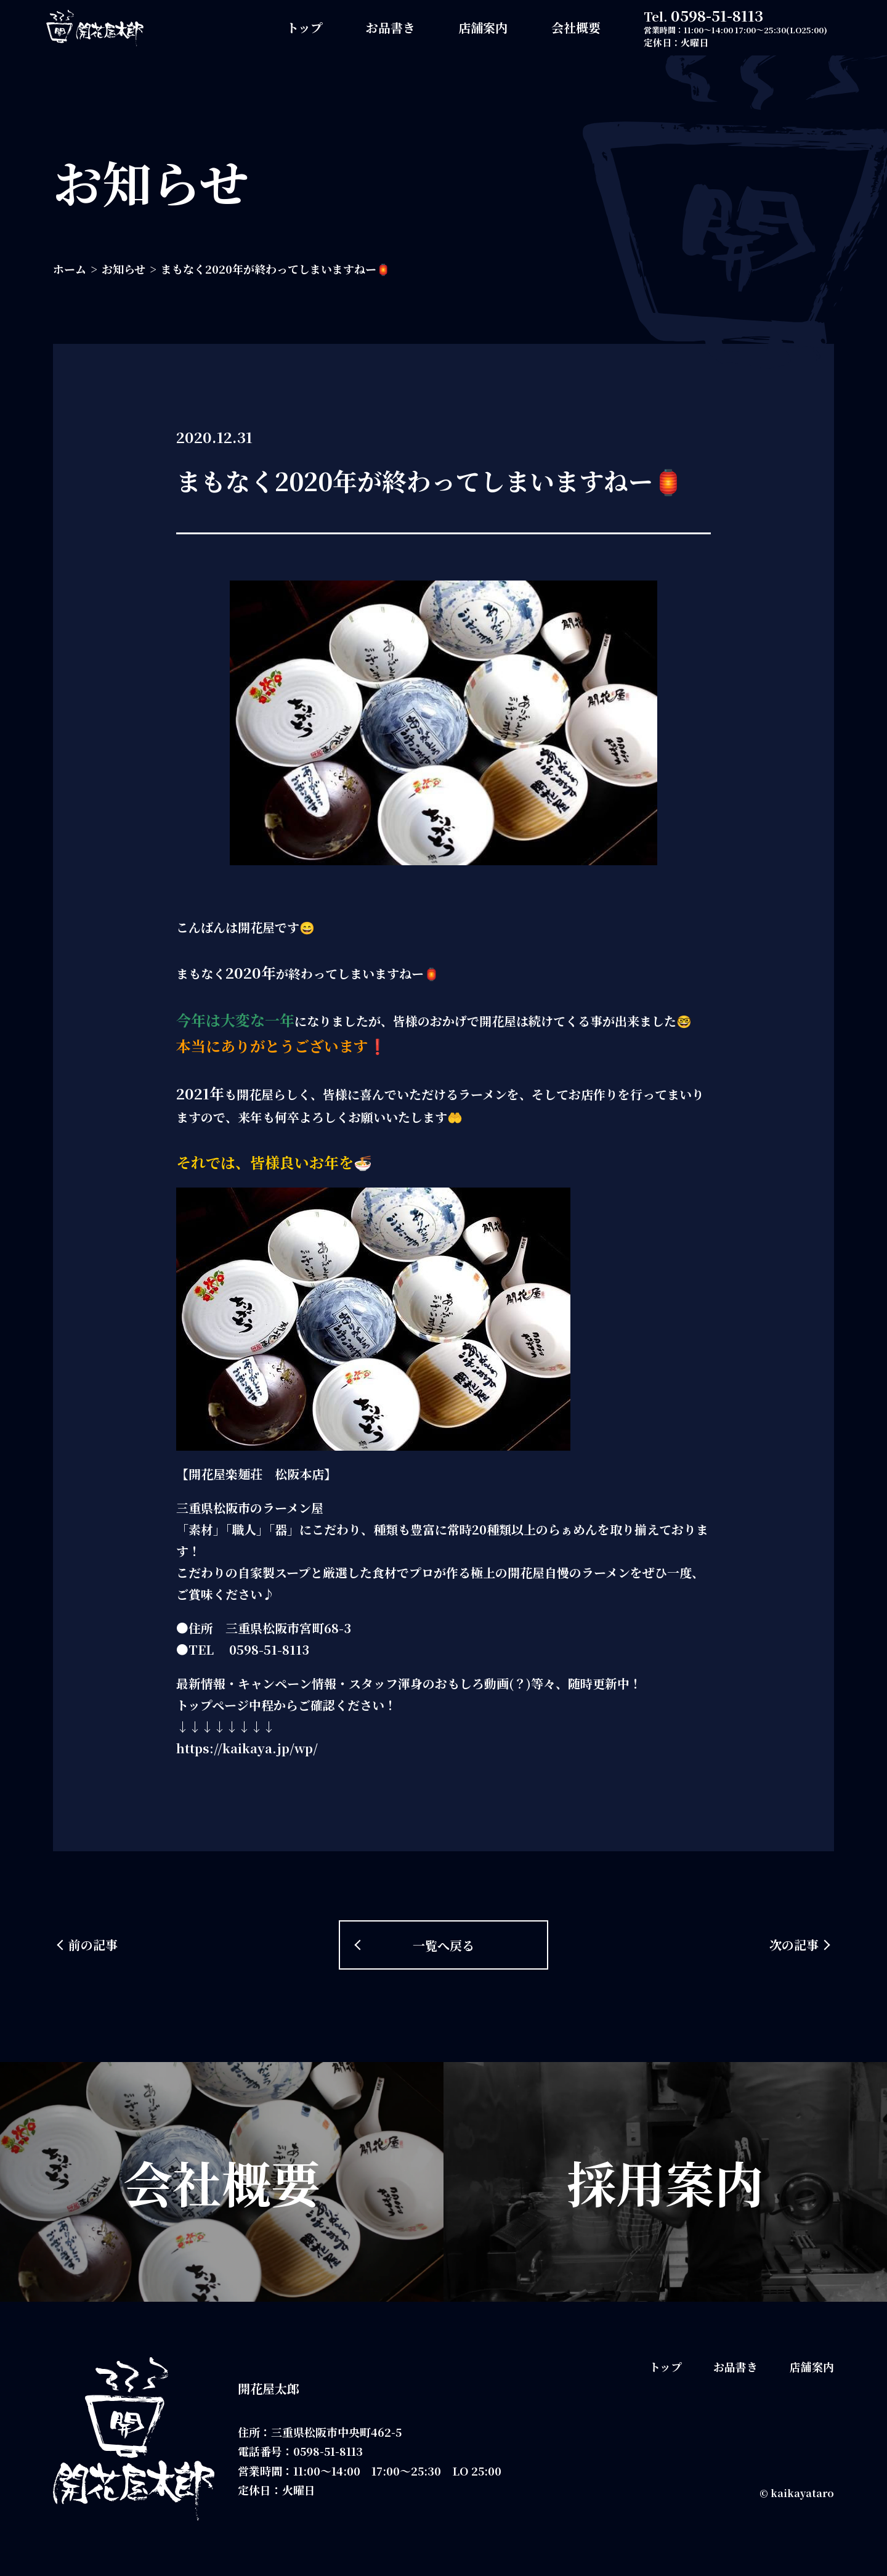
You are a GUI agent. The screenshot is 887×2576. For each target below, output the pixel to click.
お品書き (390, 27)
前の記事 (93, 1945)
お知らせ (123, 269)
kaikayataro (802, 2493)
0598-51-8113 (717, 15)
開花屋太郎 (268, 2388)
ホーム (69, 269)
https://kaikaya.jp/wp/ (247, 1748)
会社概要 (576, 27)
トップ (304, 27)
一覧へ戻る (443, 1945)
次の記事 (794, 1945)
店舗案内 (483, 27)
